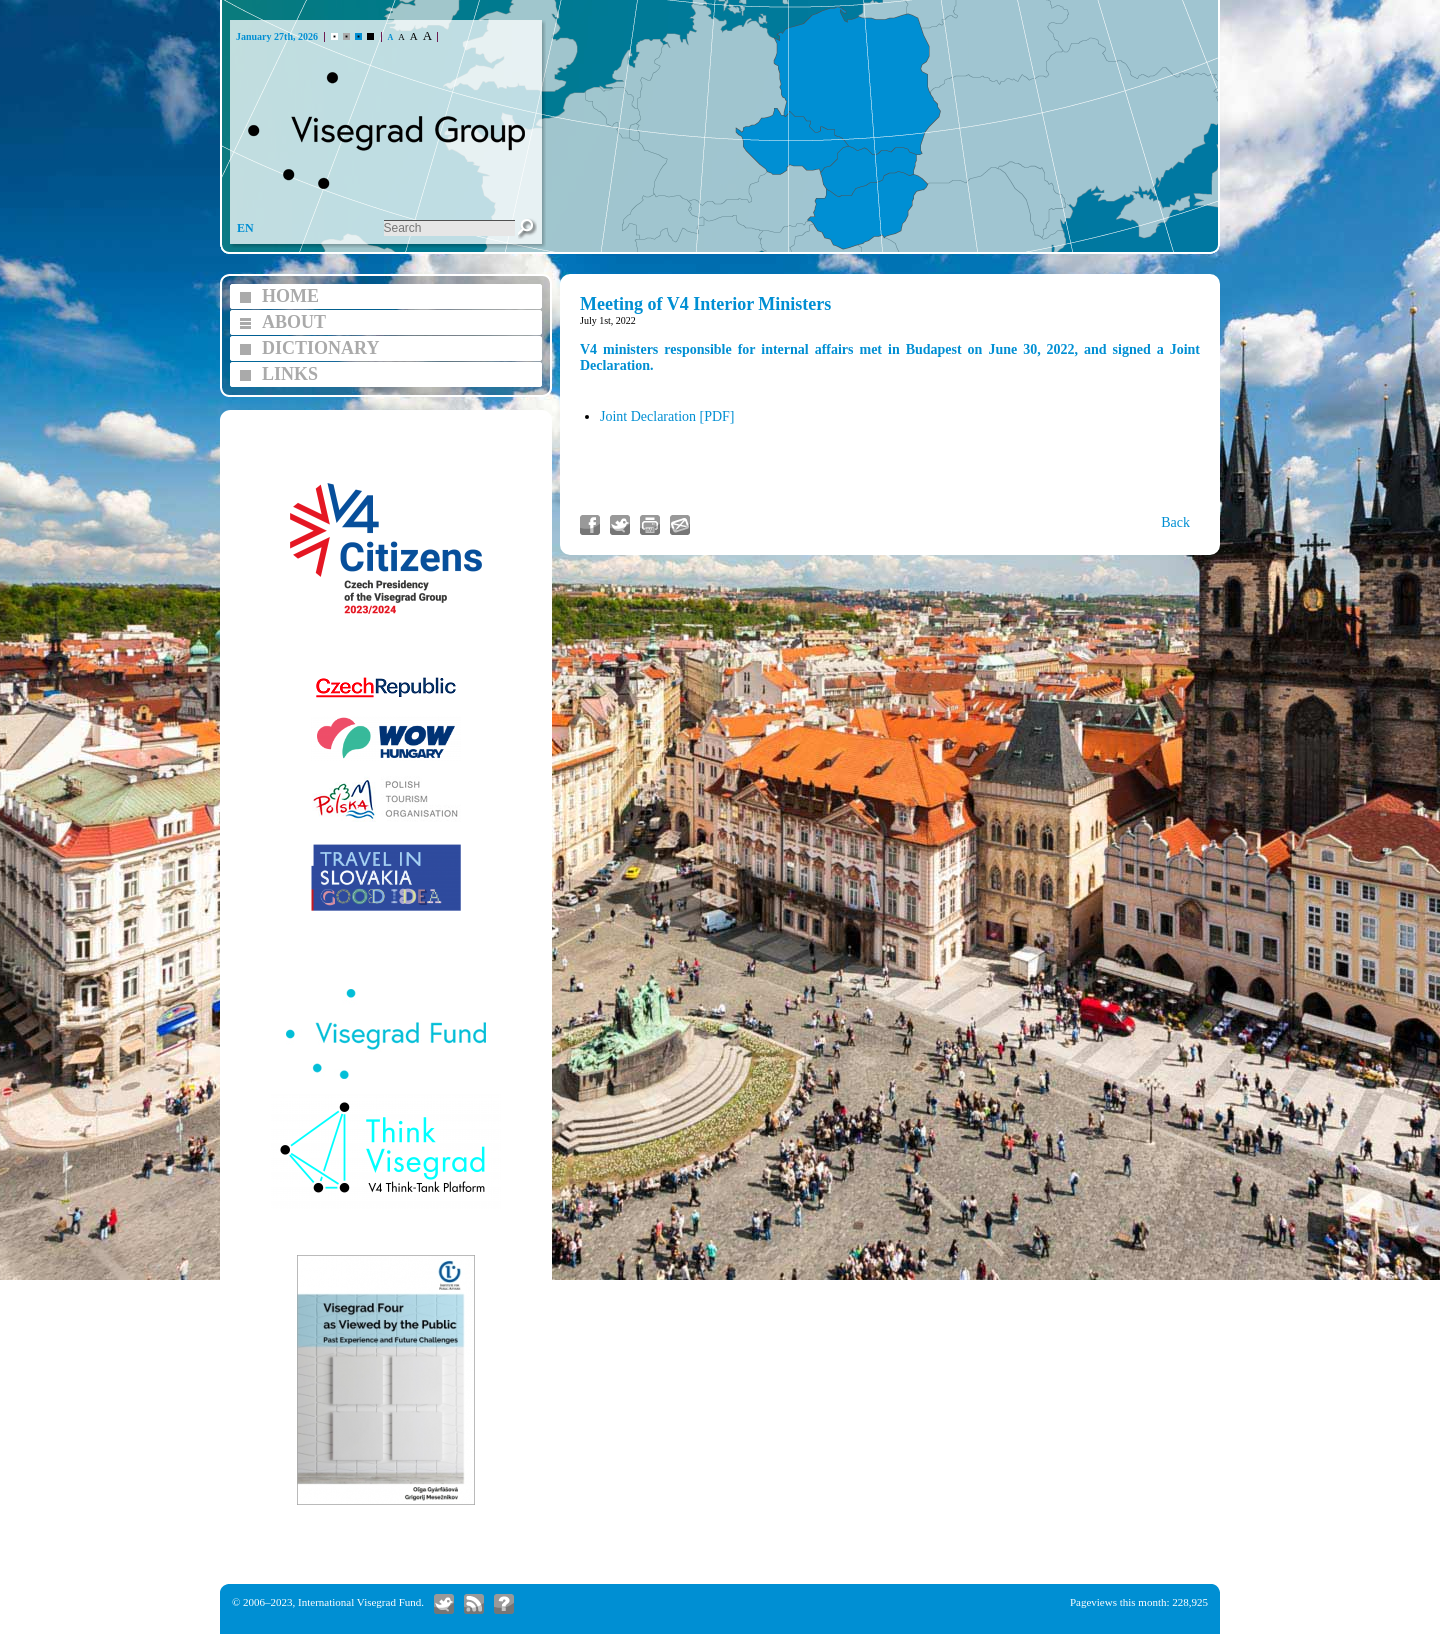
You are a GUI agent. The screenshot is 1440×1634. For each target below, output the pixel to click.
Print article (650, 525)
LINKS (290, 374)
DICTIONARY (320, 348)
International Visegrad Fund (359, 1602)
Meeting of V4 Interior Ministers (705, 304)
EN (245, 228)
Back (1175, 522)
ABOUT (294, 322)
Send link (680, 525)
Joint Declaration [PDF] (667, 416)
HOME (290, 296)
